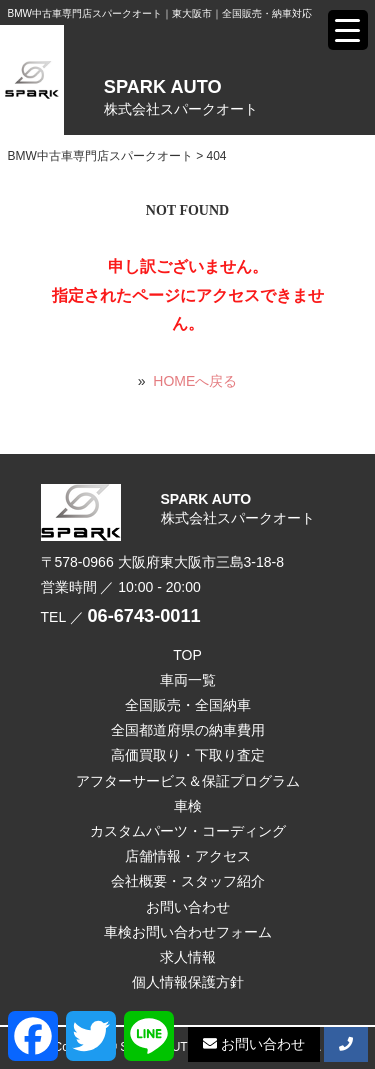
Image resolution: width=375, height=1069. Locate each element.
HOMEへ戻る (195, 381)
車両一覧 (188, 680)
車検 (188, 806)
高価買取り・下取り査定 (188, 755)
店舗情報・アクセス (188, 856)
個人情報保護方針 (188, 982)
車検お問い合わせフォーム (188, 932)
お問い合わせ (188, 907)
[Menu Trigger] (348, 30)
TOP (187, 655)
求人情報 (188, 957)
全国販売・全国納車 (188, 705)
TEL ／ (121, 617)
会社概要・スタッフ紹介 (188, 881)
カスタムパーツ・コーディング (188, 831)
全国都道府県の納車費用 (188, 730)
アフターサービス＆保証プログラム (188, 781)
